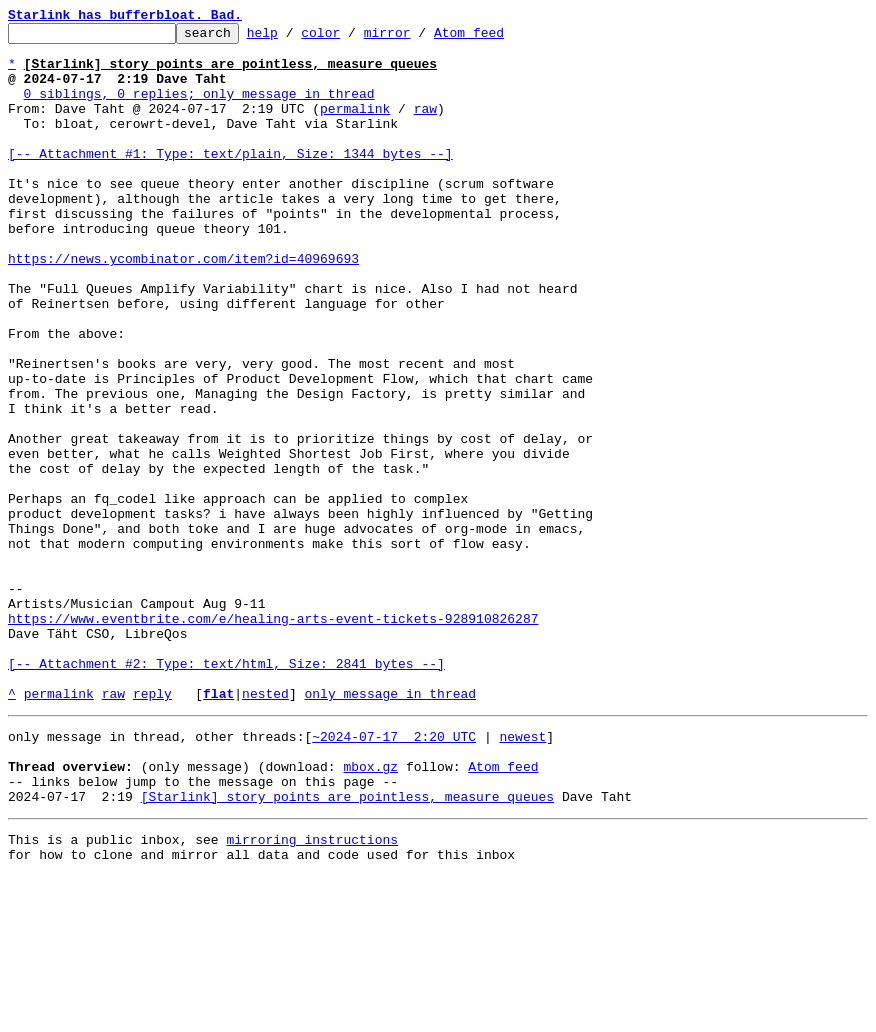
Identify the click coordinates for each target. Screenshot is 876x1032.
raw (425, 126)
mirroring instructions (312, 992)
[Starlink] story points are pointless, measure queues (347, 946)
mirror (418, 38)
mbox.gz (370, 910)
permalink (355, 126)
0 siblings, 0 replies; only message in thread (199, 108)
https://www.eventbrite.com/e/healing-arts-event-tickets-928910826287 (273, 738)
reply (152, 828)
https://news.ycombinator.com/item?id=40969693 (183, 306)
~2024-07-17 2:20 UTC (394, 874)
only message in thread (390, 828)
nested (265, 828)
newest (522, 874)
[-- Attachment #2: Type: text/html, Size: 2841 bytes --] (226, 792)
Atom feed (500, 38)
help (293, 38)
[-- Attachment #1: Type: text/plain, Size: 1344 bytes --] (230, 180)
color (351, 38)
